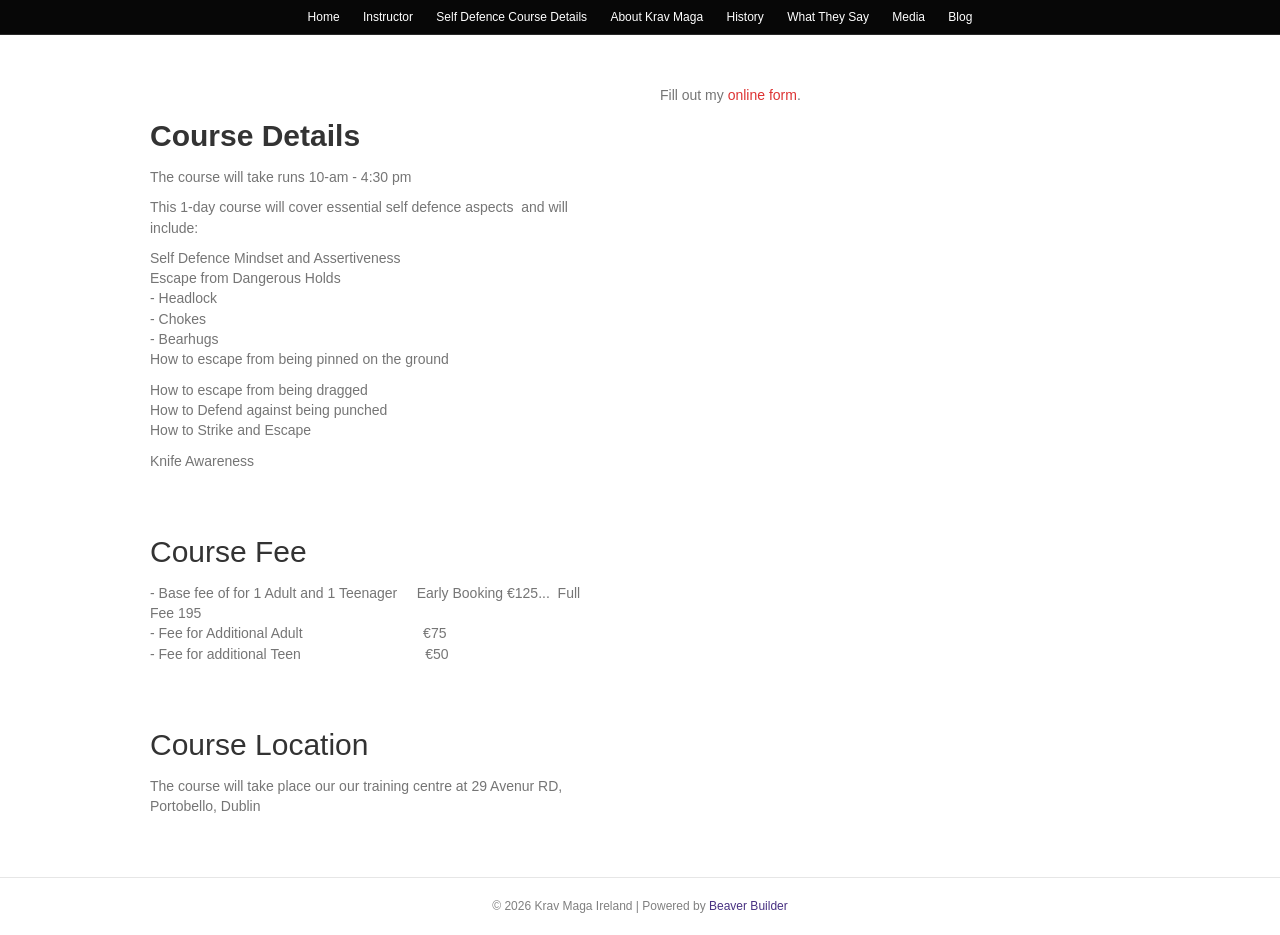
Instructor (388, 17)
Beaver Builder (748, 906)
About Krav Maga (656, 17)
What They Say (828, 17)
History (744, 17)
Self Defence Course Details (511, 17)
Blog (960, 17)
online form (762, 95)
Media (908, 17)
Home (324, 17)
